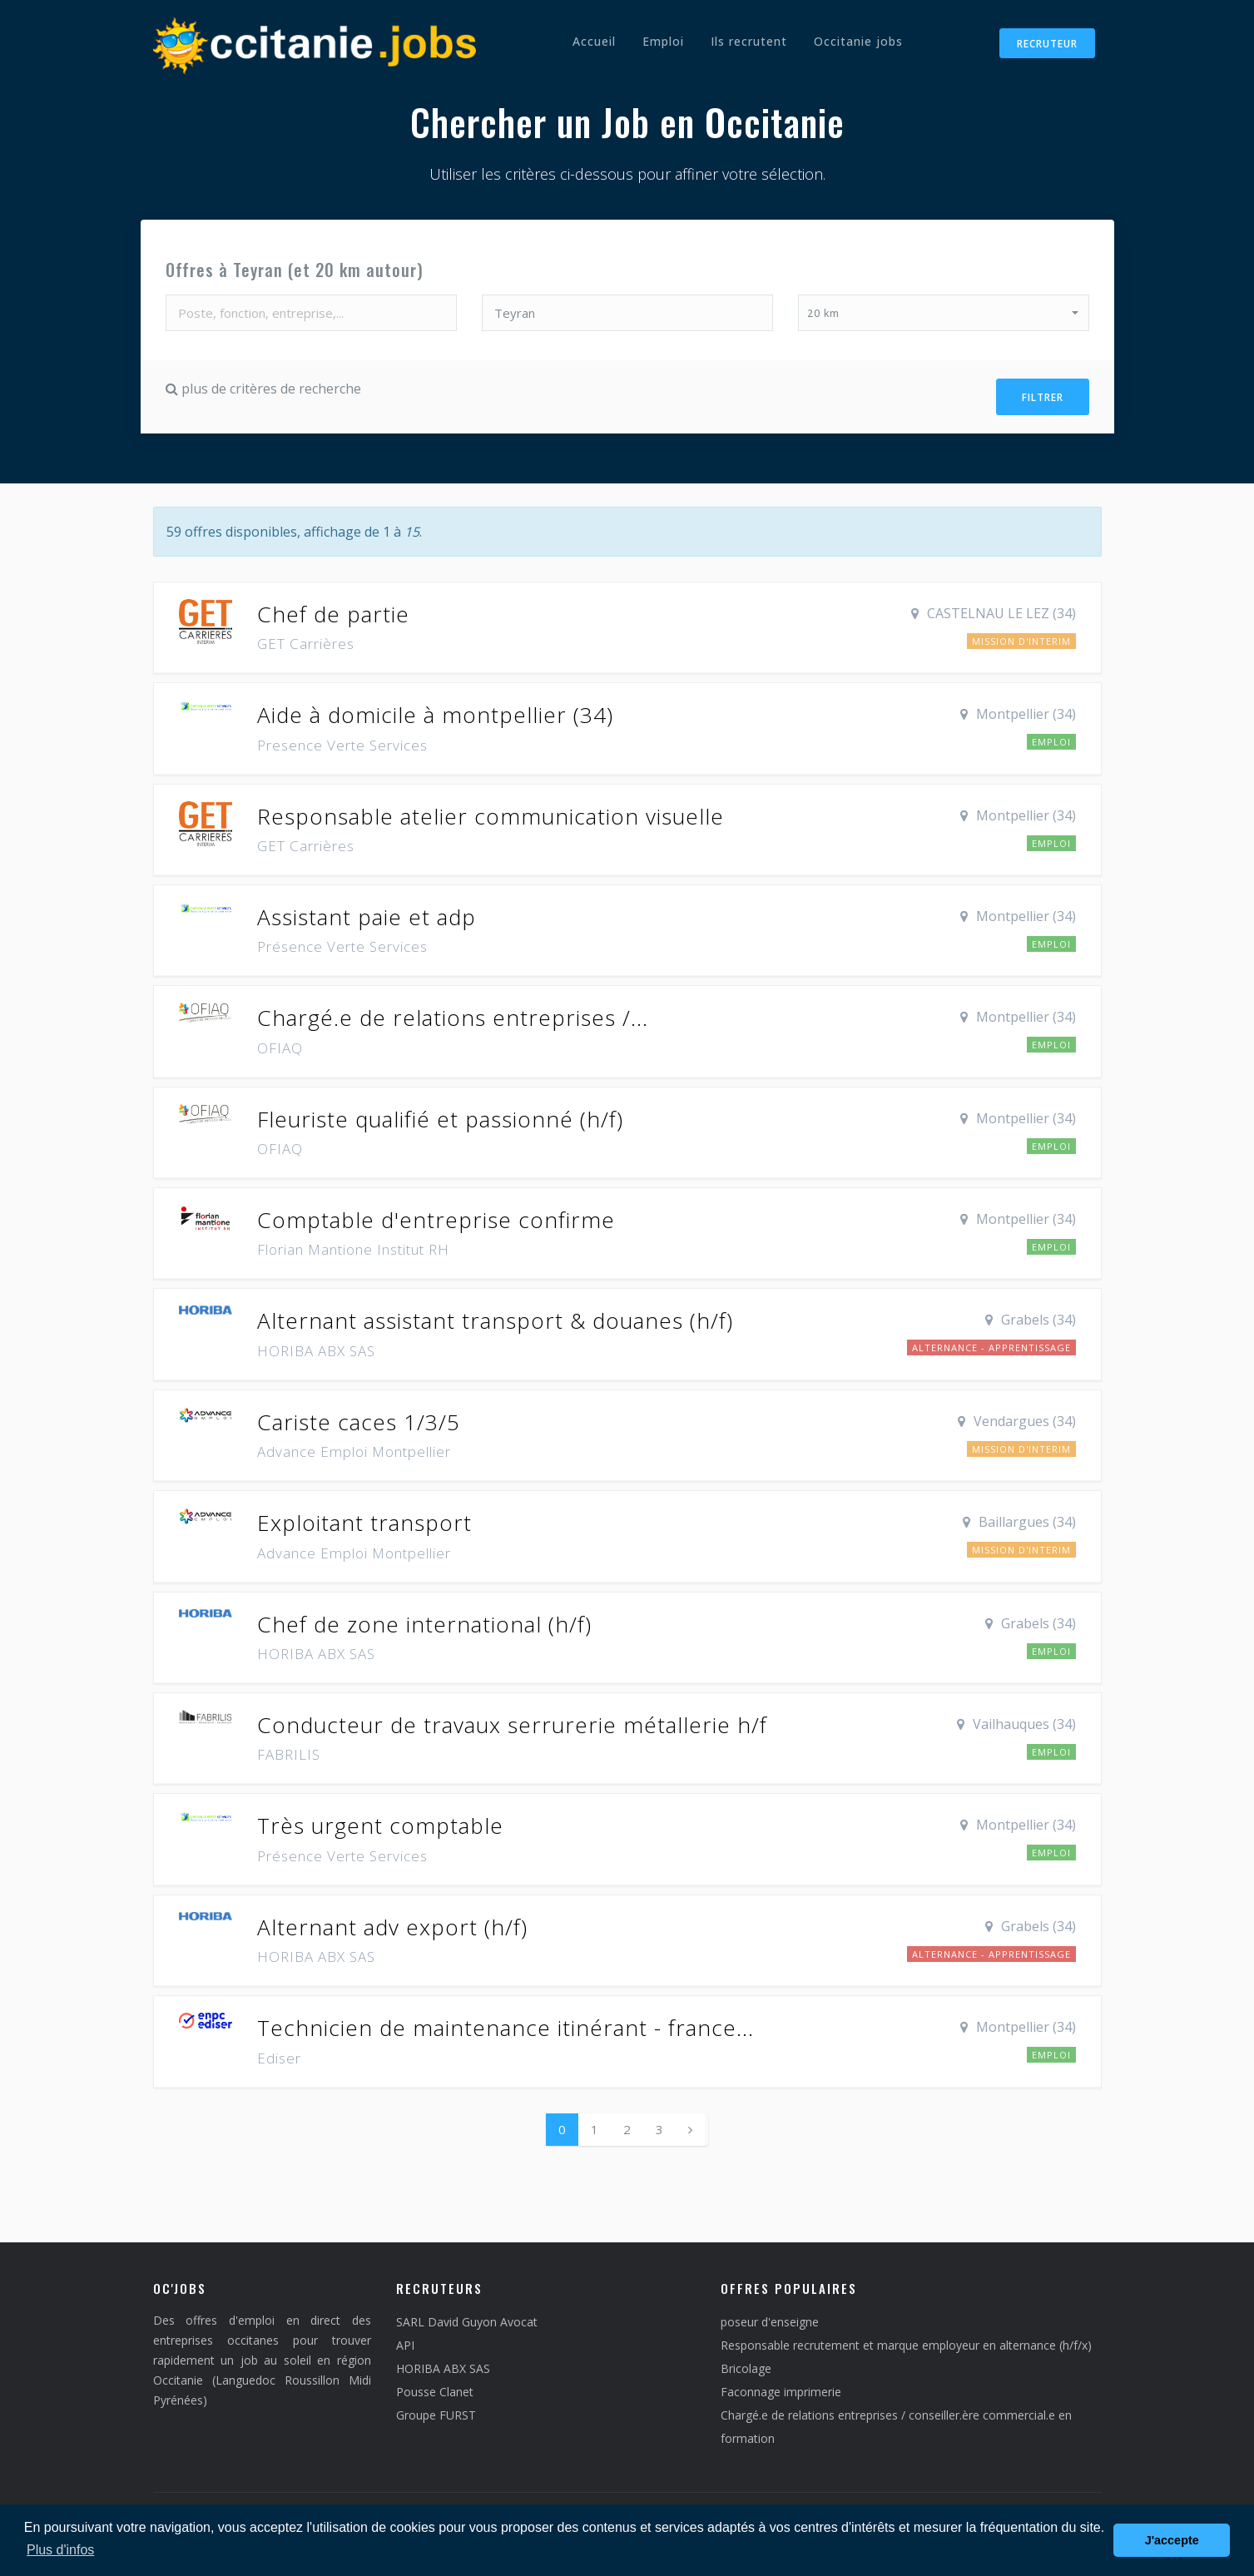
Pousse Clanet (434, 2388)
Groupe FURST (436, 2412)
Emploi (663, 41)
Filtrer (1042, 396)
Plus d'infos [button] (60, 2550)
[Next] (690, 2125)
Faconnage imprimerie (781, 2388)
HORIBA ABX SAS (443, 2365)
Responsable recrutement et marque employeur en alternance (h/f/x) (906, 2342)
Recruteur (1047, 44)
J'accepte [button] (1172, 2540)
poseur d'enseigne (770, 2318)
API (405, 2342)
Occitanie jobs (858, 41)
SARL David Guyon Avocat (467, 2318)
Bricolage (746, 2365)
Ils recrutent (749, 41)
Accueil (594, 41)
